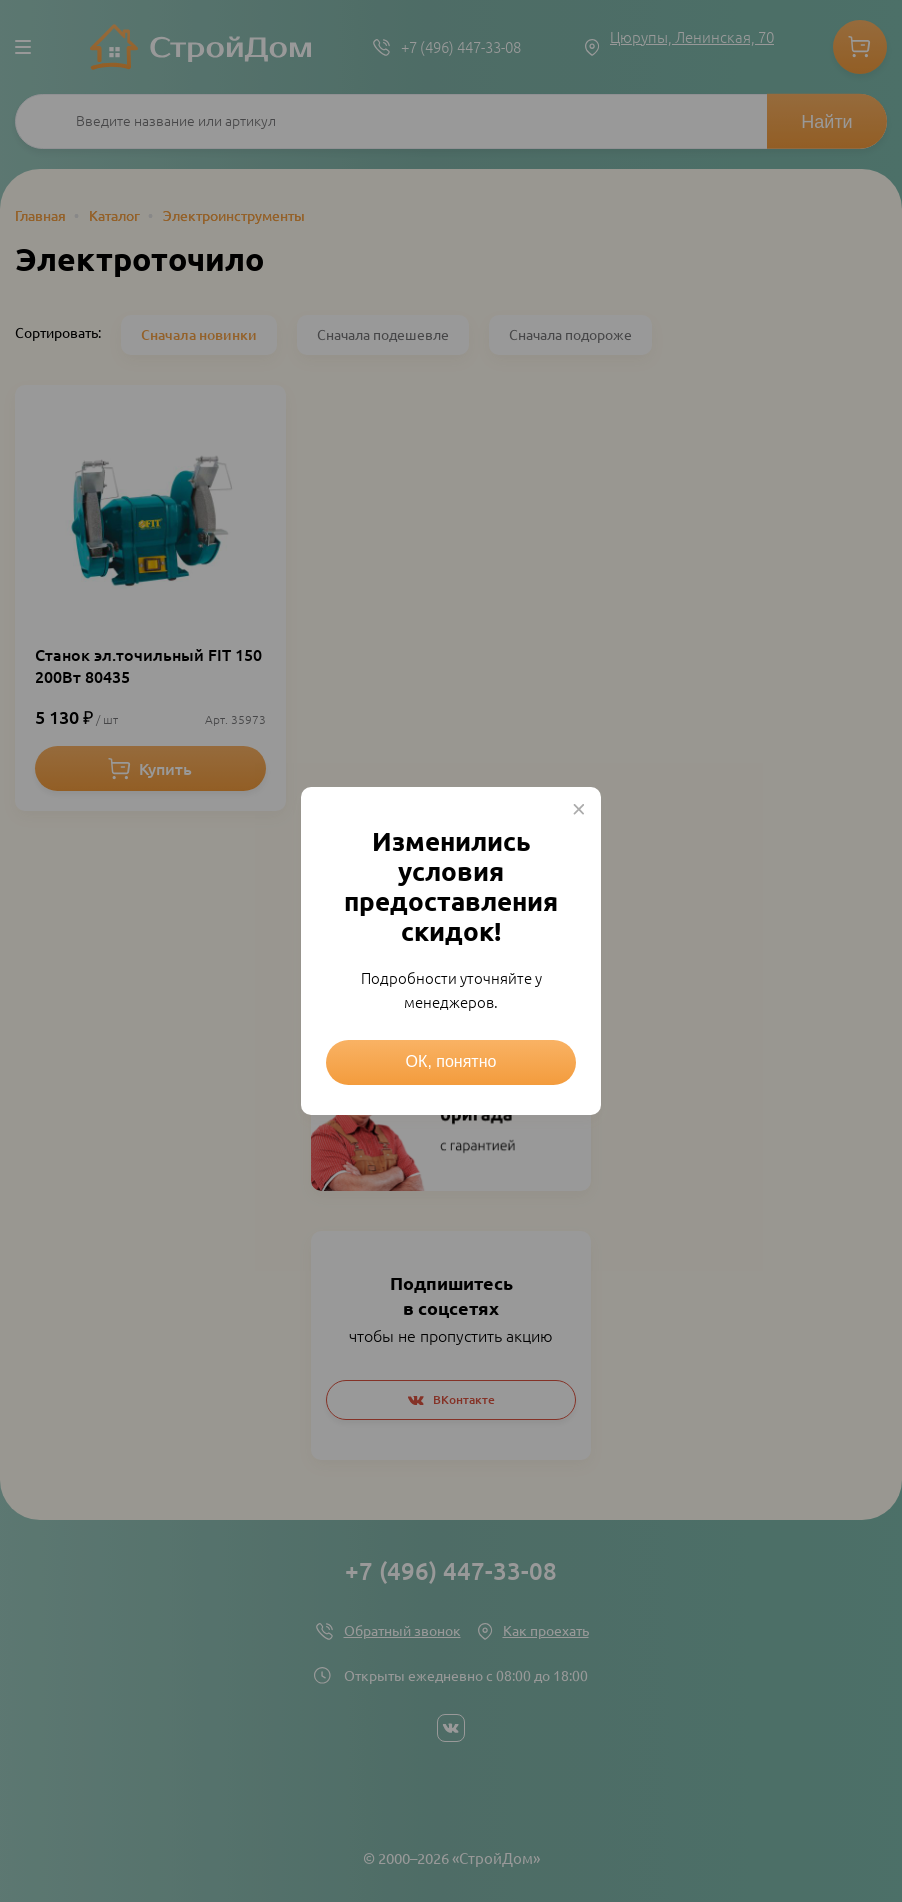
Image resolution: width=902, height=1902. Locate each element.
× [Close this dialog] (579, 809)
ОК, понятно (451, 1061)
